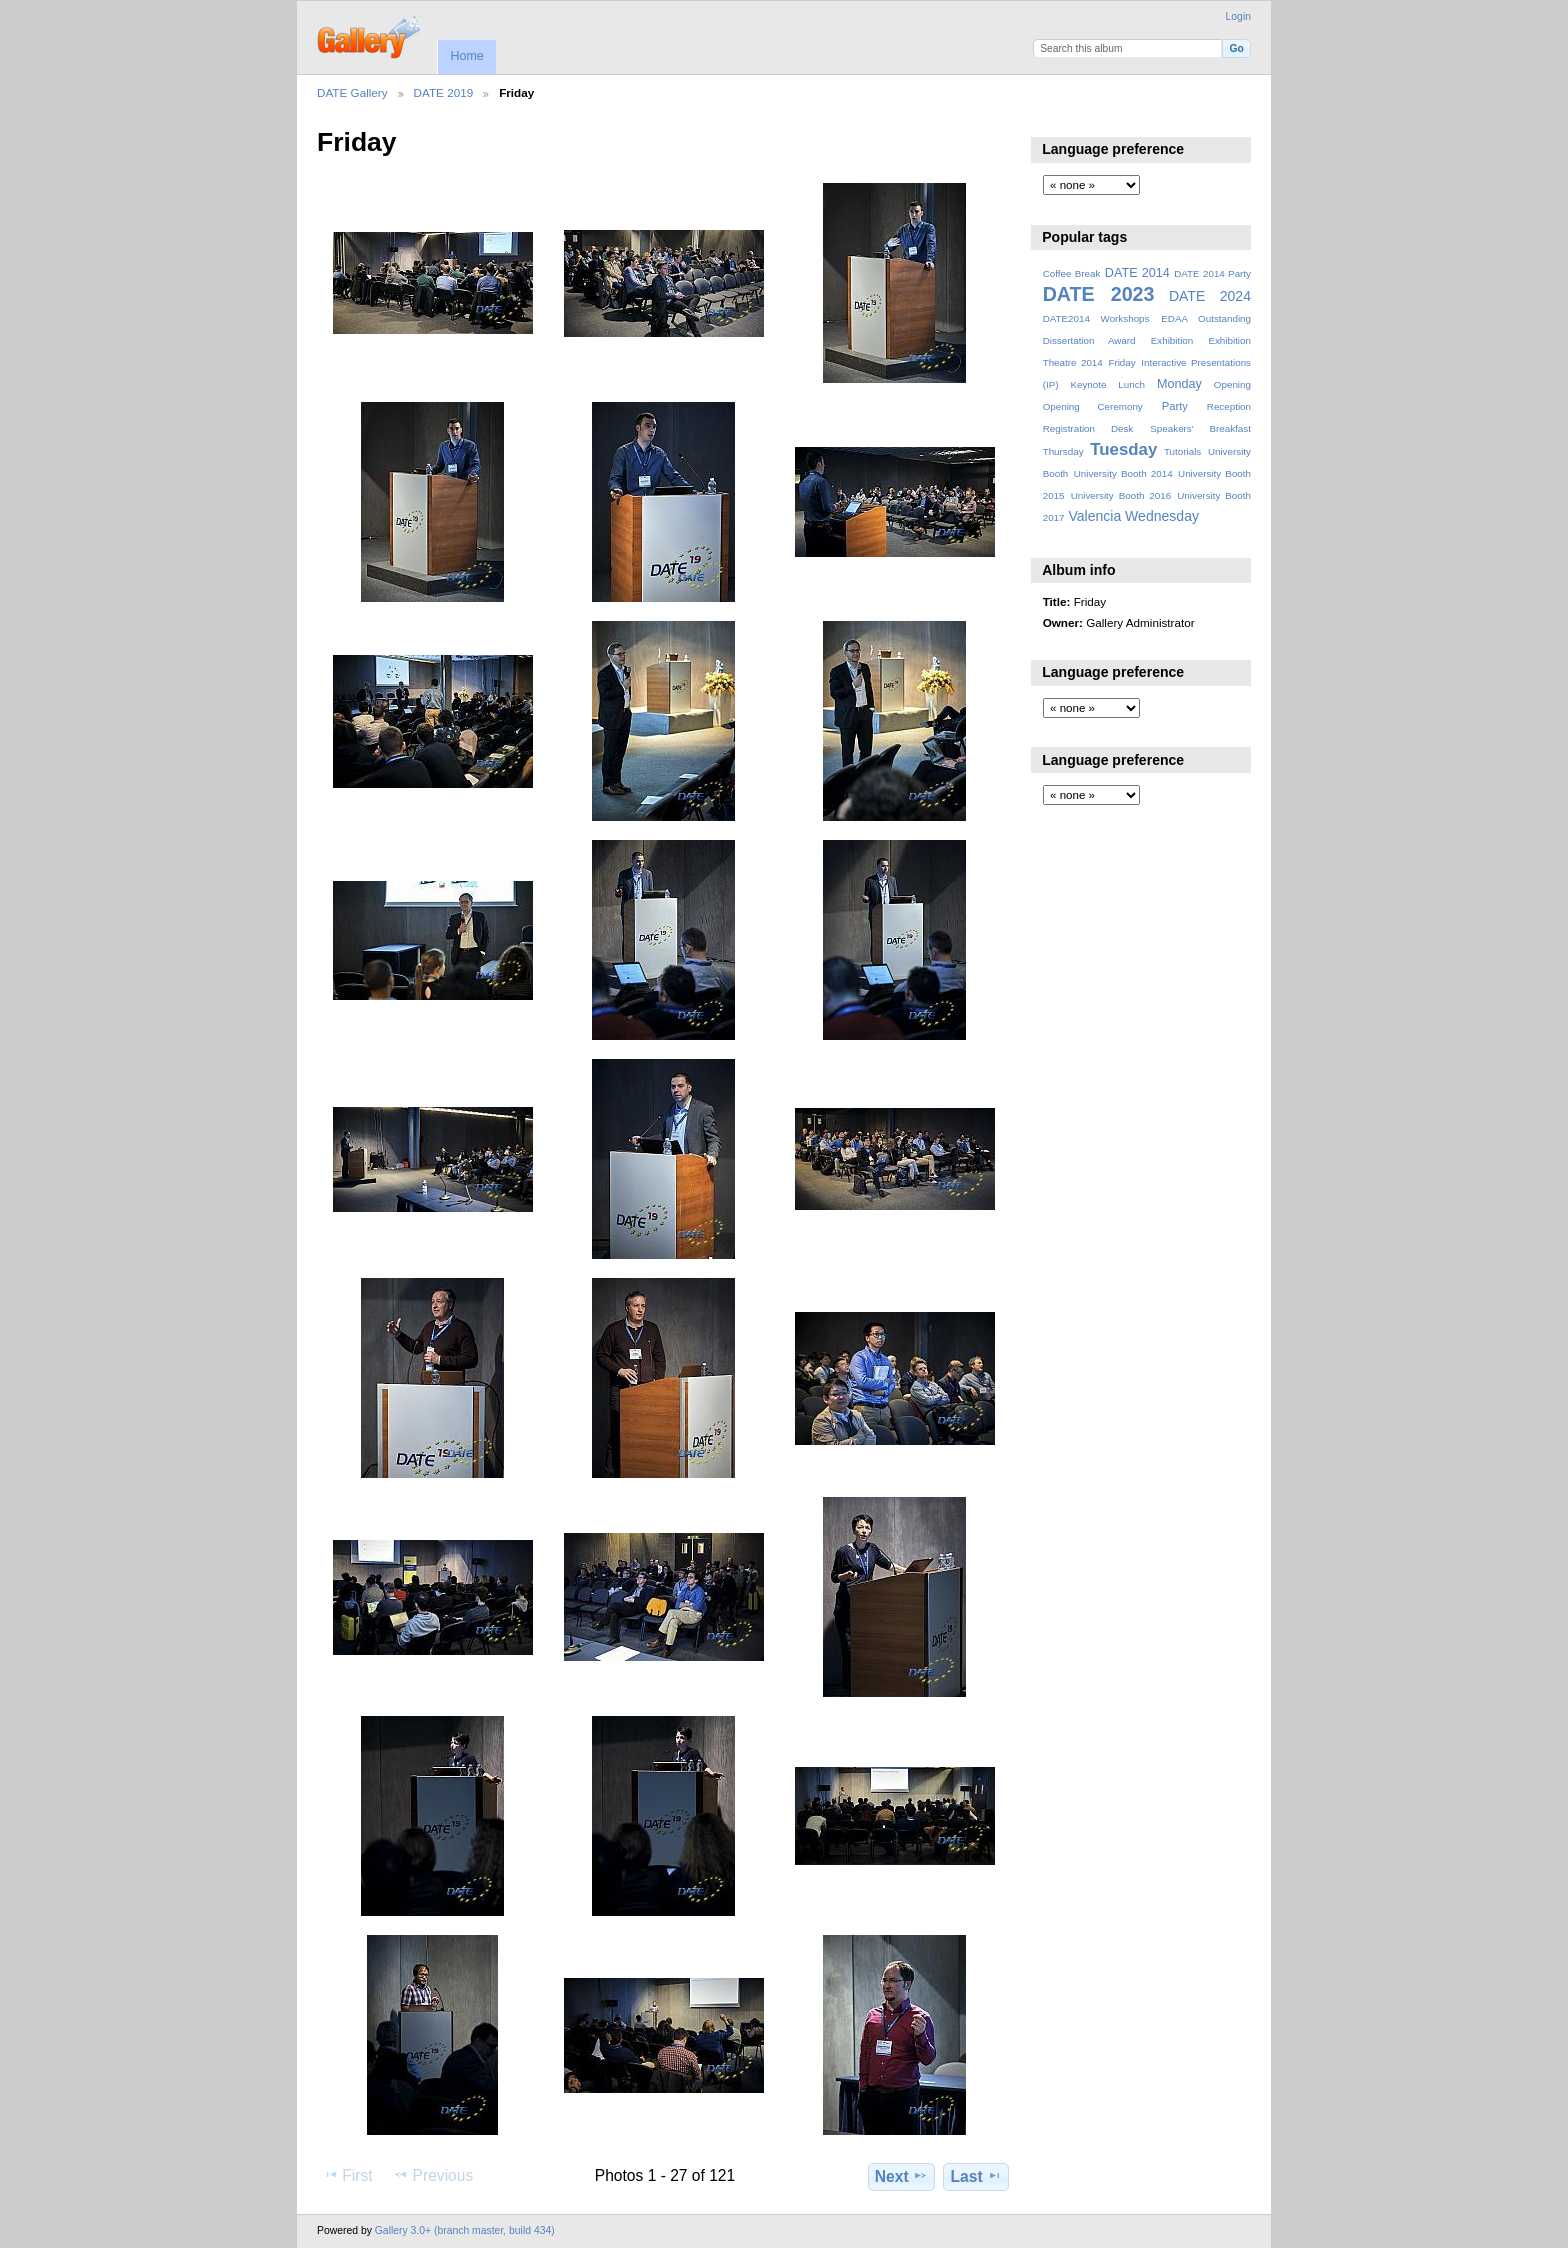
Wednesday (1162, 516)
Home (466, 56)
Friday (1121, 362)
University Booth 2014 (1123, 473)
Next (901, 2176)
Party (1175, 406)
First (347, 2175)
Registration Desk (1088, 428)
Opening (1232, 384)
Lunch (1131, 384)
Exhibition (1172, 340)
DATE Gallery (352, 92)
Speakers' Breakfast (1200, 428)
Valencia (1094, 516)
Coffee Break (1072, 273)
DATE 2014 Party (1212, 273)
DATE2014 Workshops (1096, 318)
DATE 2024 (1210, 296)
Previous (433, 2175)
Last (976, 2176)
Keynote (1088, 384)
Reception (1229, 406)
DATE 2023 (1099, 294)
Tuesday (1123, 449)
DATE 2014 (1137, 273)
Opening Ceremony (1093, 406)
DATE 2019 (444, 92)
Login (1238, 16)
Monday (1179, 384)
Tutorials (1182, 451)
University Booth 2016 (1121, 495)
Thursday (1063, 451)
